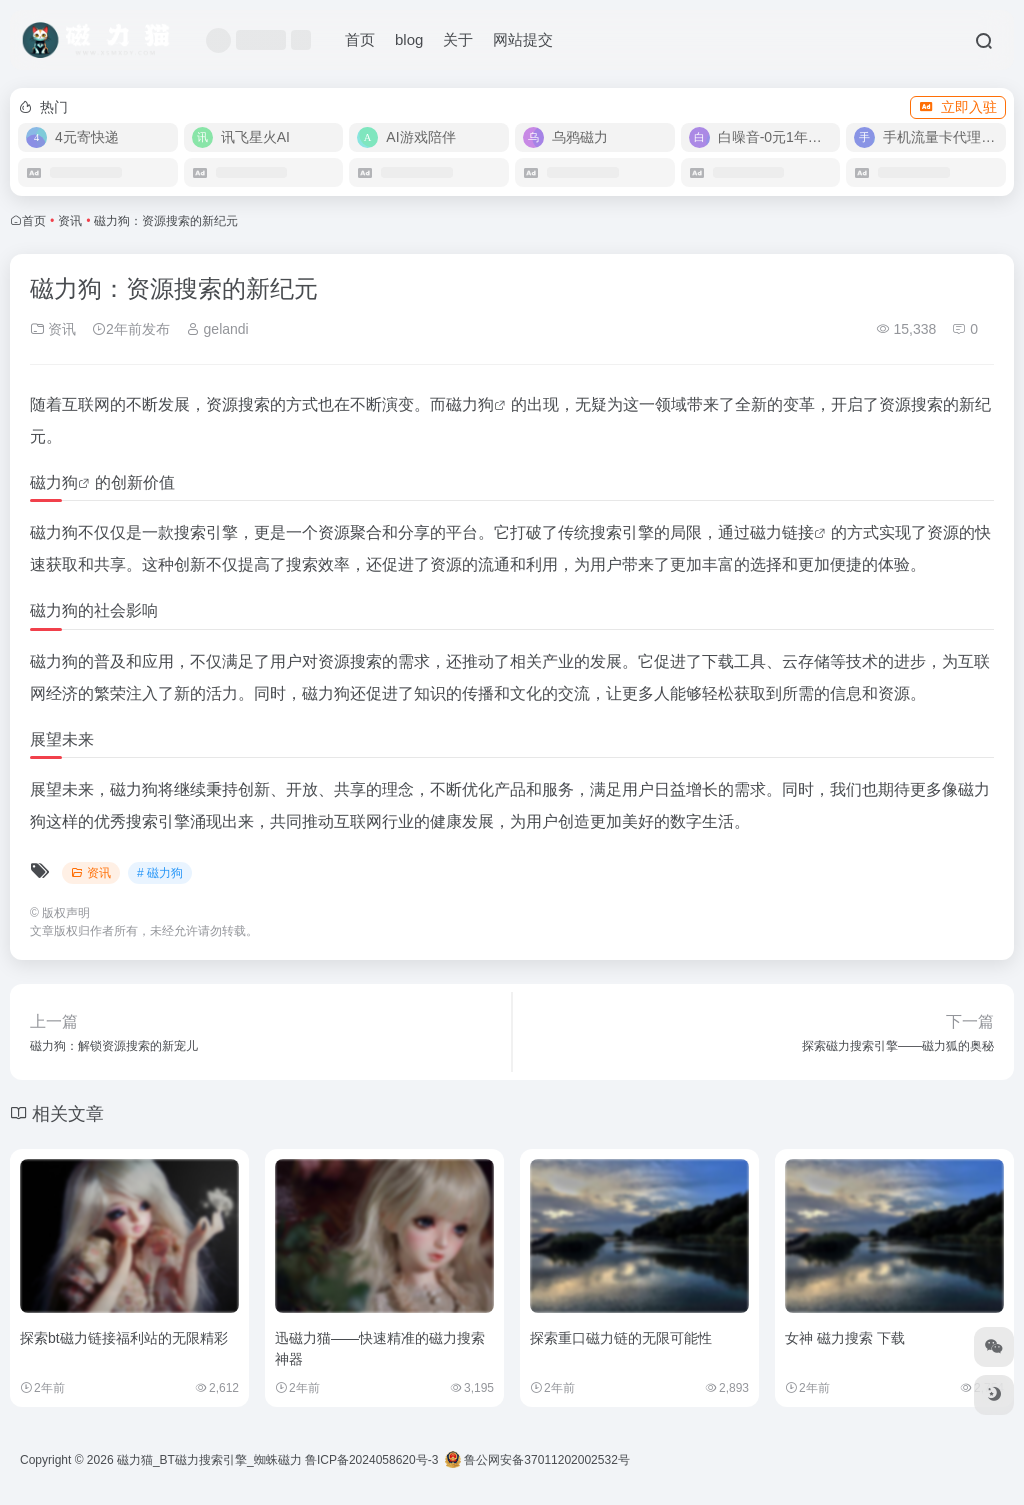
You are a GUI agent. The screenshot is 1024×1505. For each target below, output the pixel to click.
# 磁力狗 (160, 873)
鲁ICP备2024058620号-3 (371, 1460)
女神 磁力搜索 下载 (845, 1338)
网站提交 (523, 39)
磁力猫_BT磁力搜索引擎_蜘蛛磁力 (209, 1460)
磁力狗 (470, 404)
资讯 (70, 221)
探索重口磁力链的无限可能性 (621, 1338)
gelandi (217, 329)
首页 (360, 39)
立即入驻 (958, 107)
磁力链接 (782, 532)
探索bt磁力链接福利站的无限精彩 (124, 1338)
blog (409, 39)
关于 (458, 39)
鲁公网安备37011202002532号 (537, 1460)
